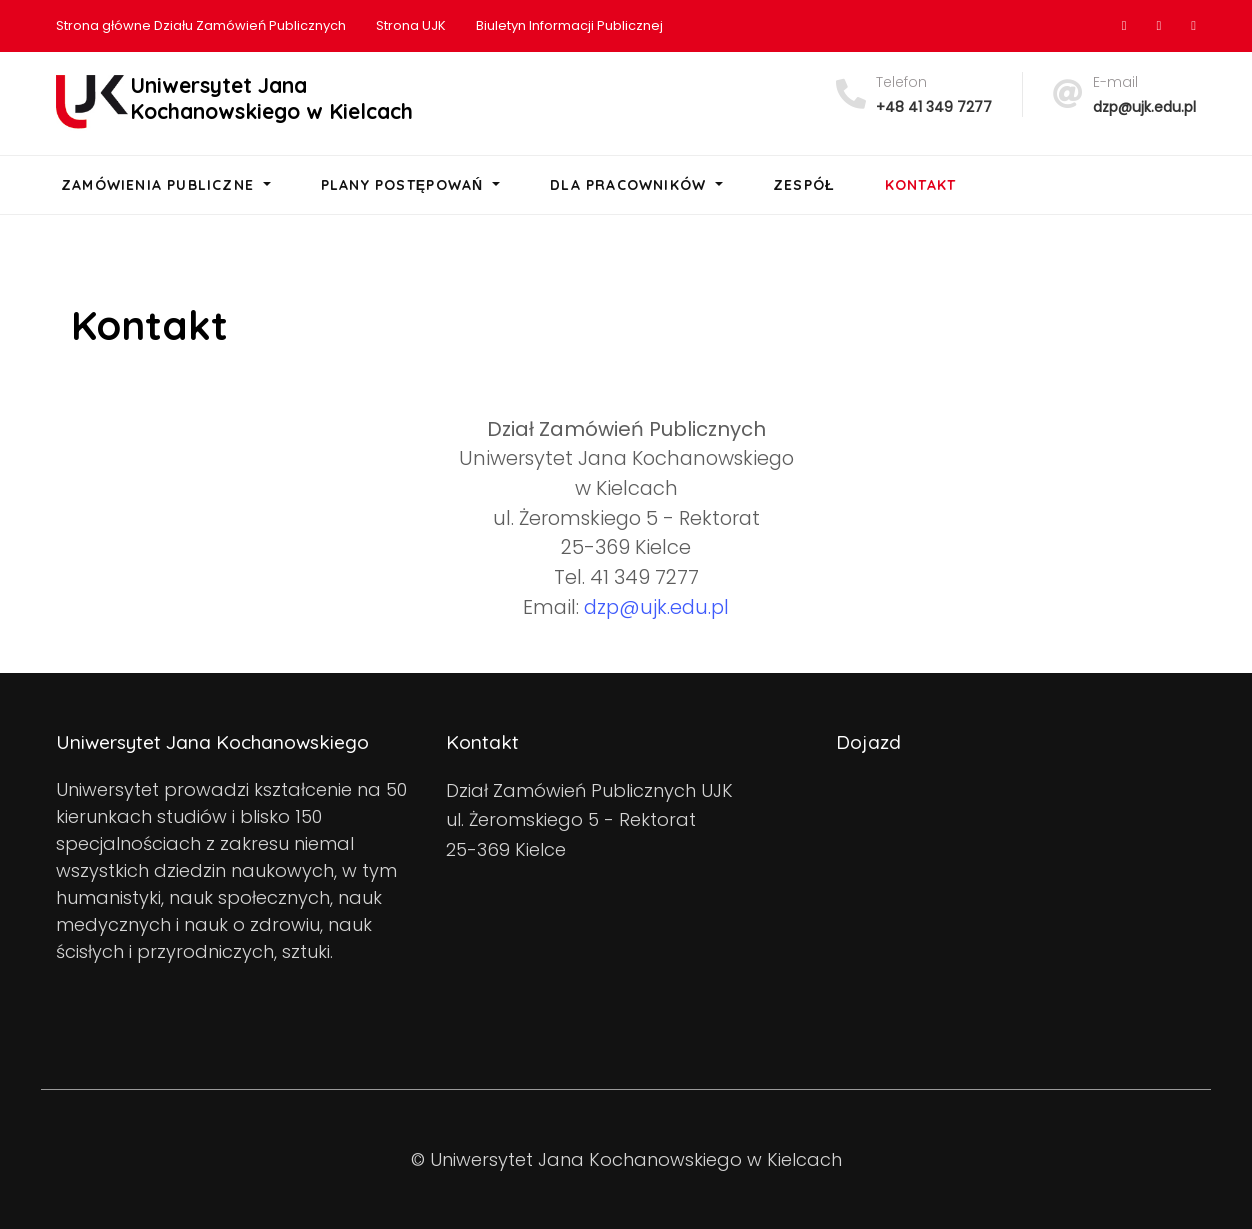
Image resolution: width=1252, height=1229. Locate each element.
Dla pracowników (630, 185)
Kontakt (920, 185)
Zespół (804, 185)
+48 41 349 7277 (934, 107)
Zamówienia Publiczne (160, 185)
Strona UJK (411, 25)
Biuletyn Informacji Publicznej (569, 25)
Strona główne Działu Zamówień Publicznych (201, 25)
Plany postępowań (405, 185)
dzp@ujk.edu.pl (1144, 107)
